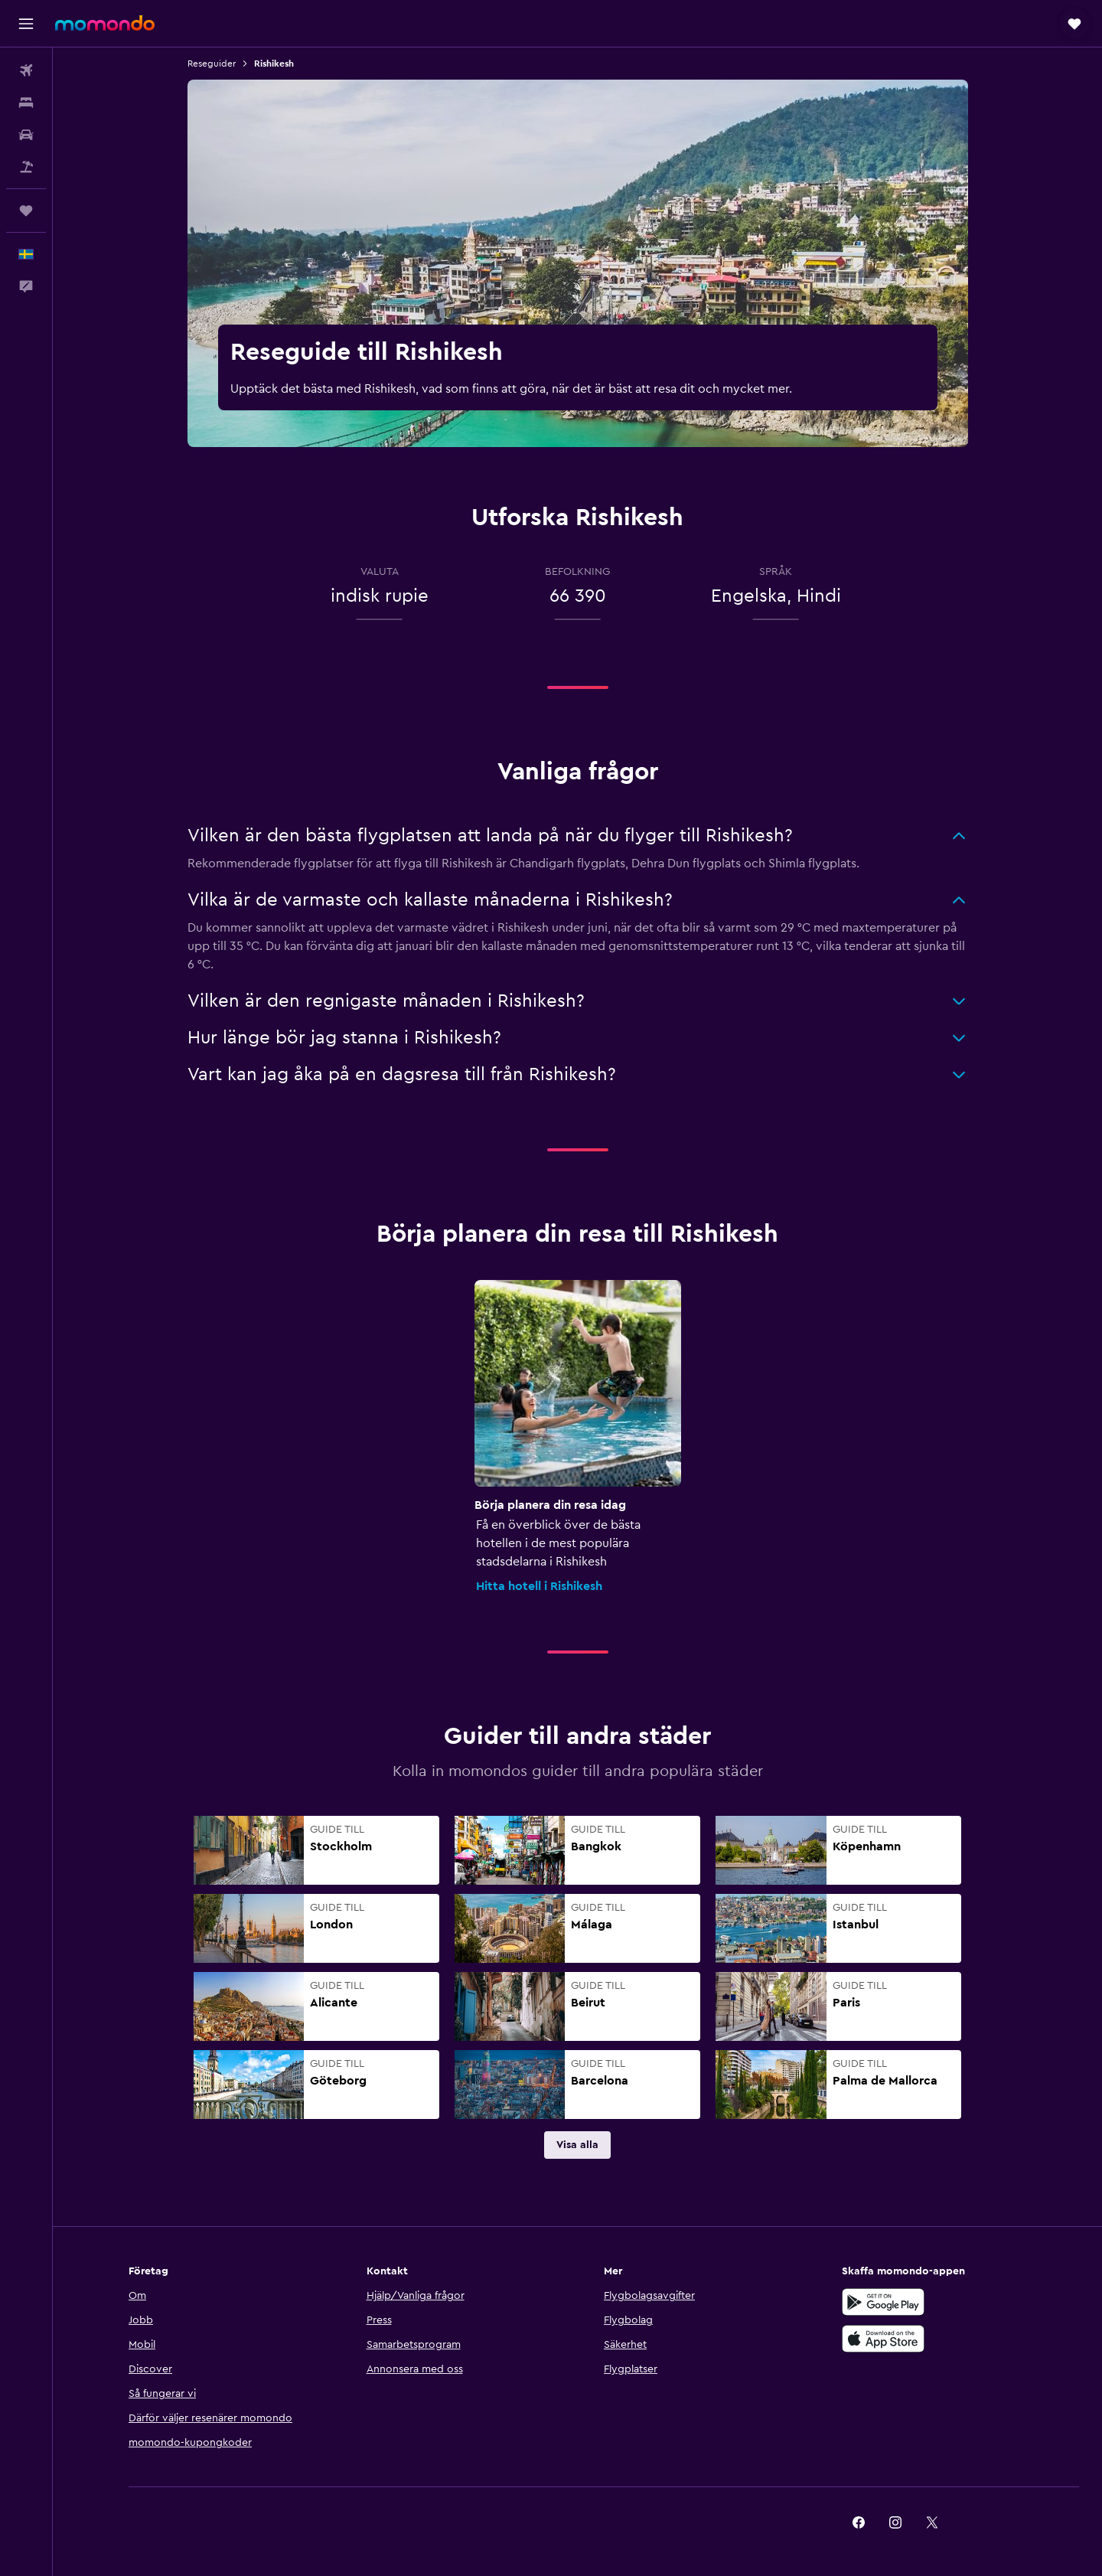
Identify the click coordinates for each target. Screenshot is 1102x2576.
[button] (26, 24)
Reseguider (211, 63)
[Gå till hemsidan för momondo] (105, 23)
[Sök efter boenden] (26, 102)
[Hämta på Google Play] (883, 2302)
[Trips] (26, 210)
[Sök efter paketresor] (26, 167)
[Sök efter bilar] (26, 134)
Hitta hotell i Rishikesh (539, 1586)
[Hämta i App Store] (883, 2338)
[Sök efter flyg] (26, 70)
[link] (577, 2145)
